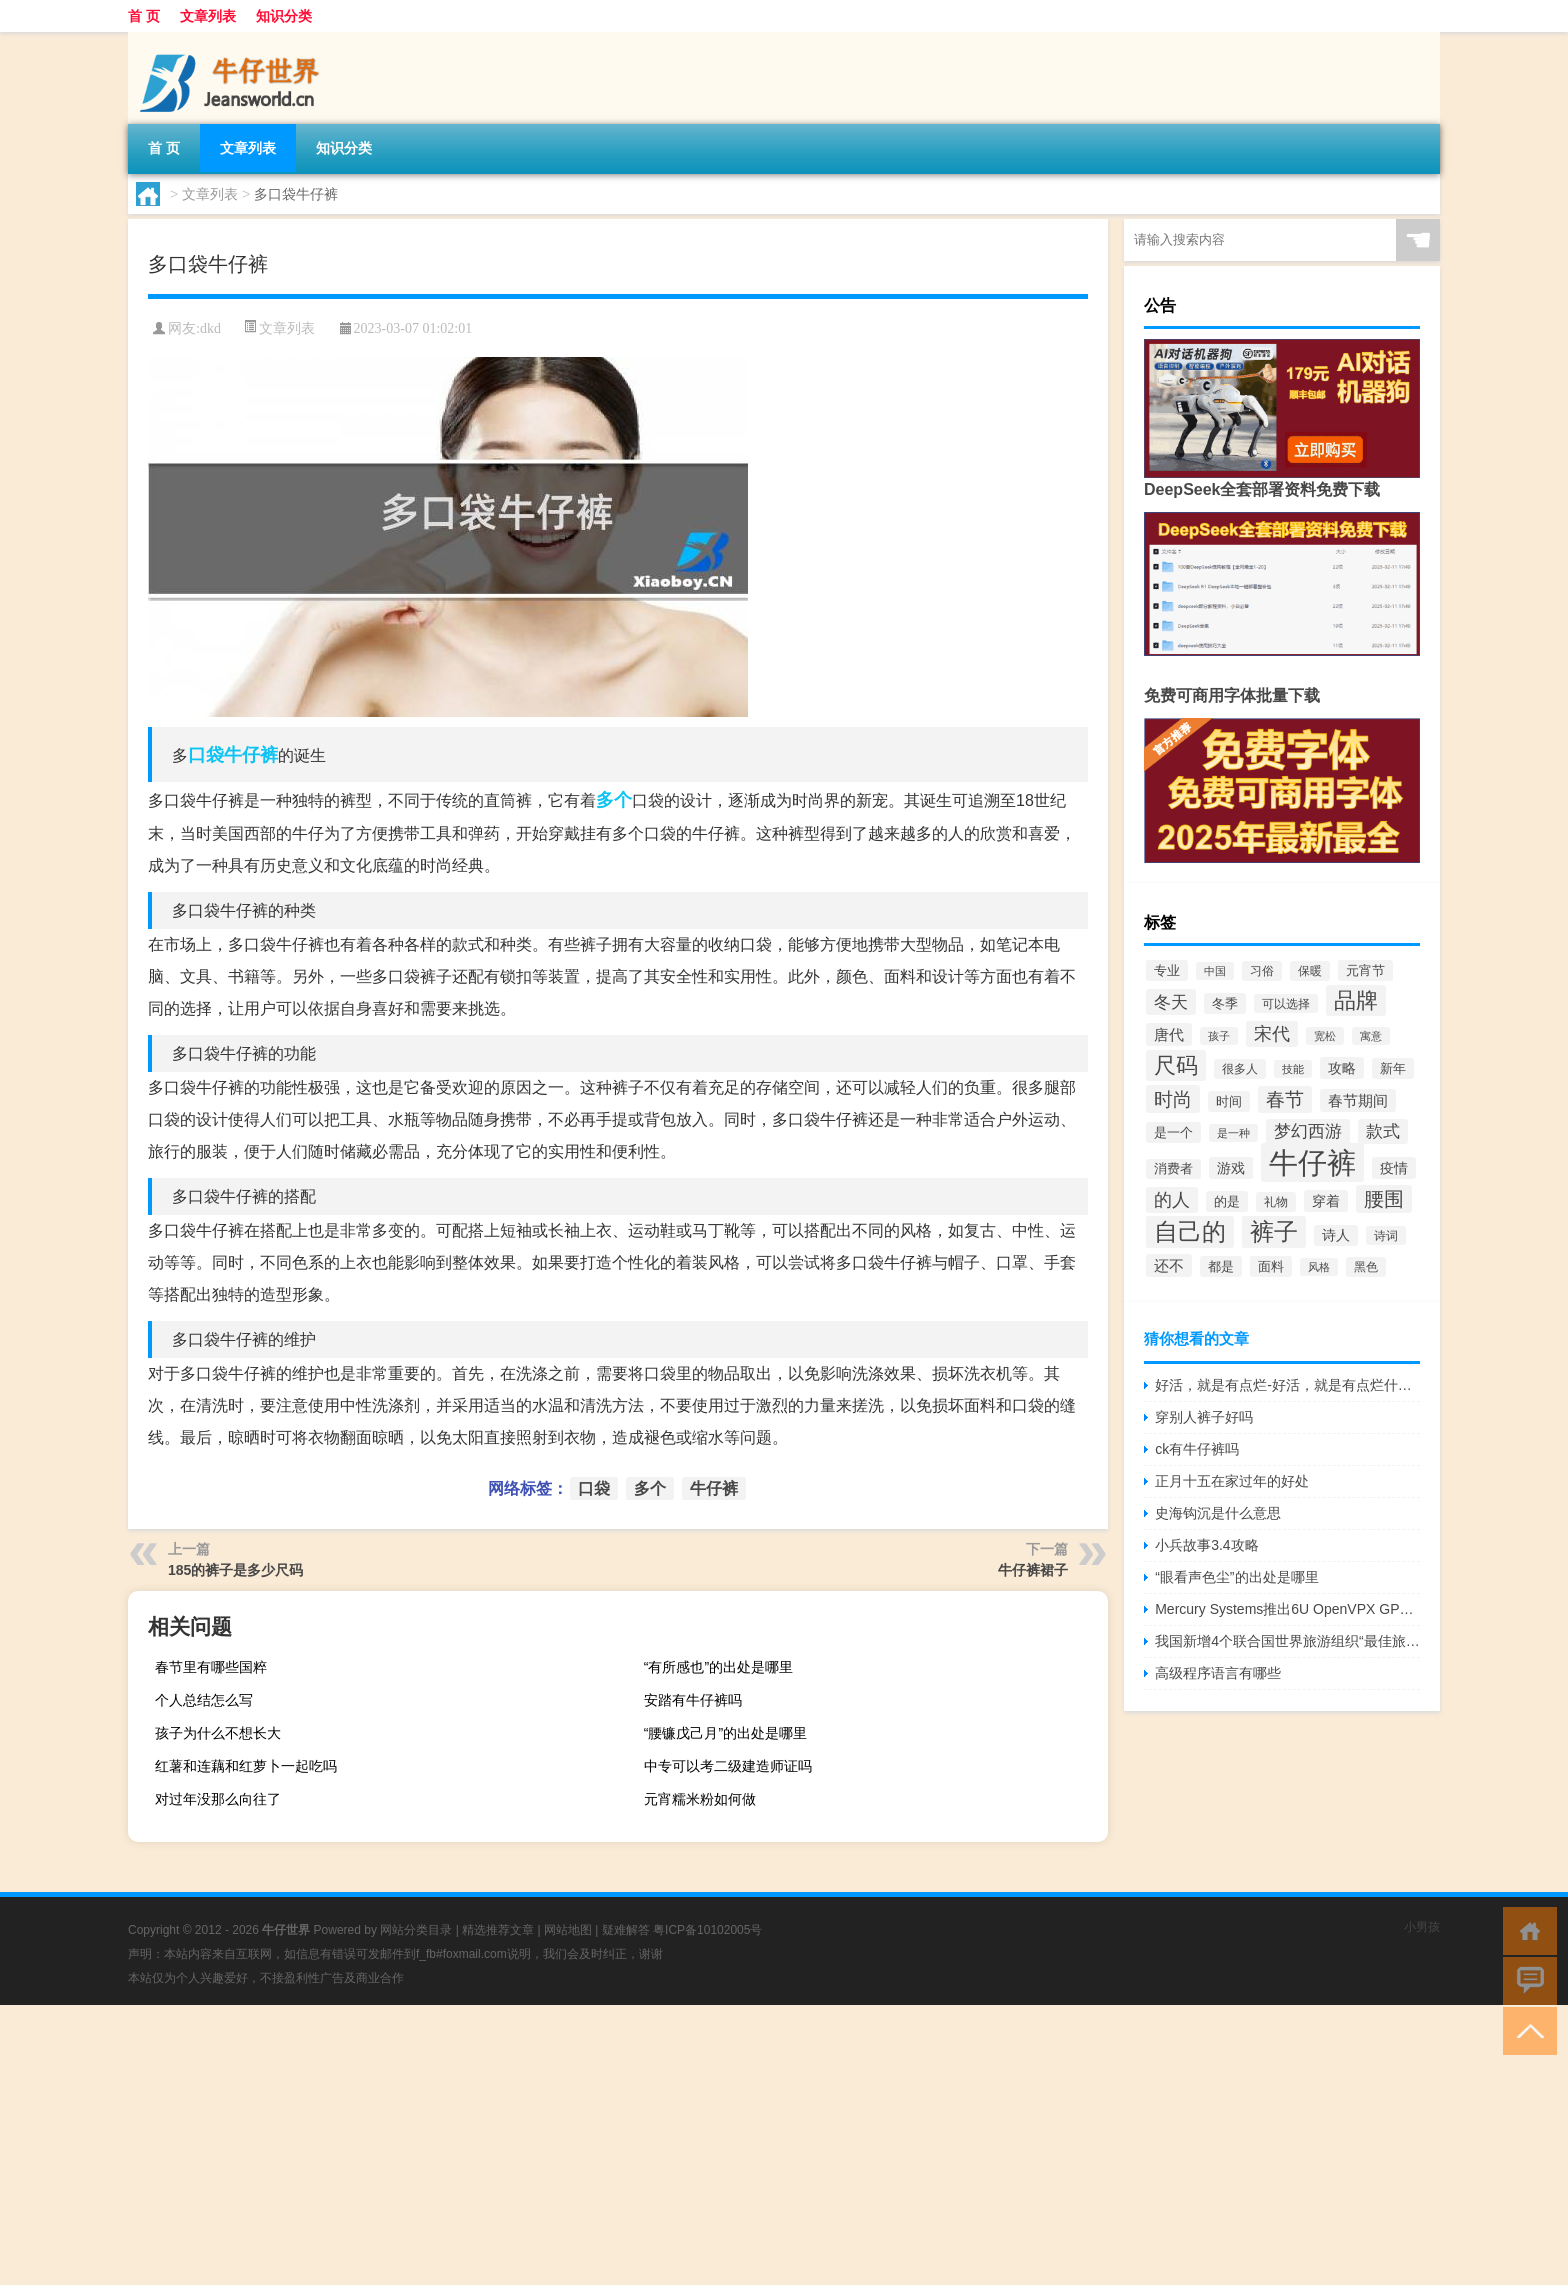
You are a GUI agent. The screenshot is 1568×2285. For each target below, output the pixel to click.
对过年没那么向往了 (218, 1799)
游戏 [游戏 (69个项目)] (1231, 1168)
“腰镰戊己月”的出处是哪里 (725, 1733)
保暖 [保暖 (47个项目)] (1310, 971)
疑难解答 (626, 1930)
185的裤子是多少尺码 (235, 1570)
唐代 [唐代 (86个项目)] (1169, 1034)
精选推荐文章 (498, 1930)
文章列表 (208, 16)
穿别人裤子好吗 (1204, 1417)
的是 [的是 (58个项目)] (1227, 1201)
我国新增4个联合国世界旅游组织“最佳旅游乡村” (1287, 1641)
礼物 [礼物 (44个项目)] (1276, 1202)
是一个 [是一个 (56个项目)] (1173, 1132)
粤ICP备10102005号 (707, 1930)
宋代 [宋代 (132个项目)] (1272, 1034)
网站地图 (568, 1930)
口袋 (206, 755)
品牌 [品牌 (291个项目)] (1356, 1000)
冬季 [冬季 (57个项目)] (1225, 1003)
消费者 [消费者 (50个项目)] (1173, 1169)
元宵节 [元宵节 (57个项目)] (1365, 970)
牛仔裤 (251, 755)
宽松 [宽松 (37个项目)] (1325, 1036)
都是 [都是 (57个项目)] (1221, 1266)
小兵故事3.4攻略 (1206, 1545)
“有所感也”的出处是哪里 (718, 1667)
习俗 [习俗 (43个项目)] (1262, 971)
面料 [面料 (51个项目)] (1271, 1266)
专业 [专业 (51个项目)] (1167, 970)
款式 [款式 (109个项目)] (1383, 1131)
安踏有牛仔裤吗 (693, 1700)
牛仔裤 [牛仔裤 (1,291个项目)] (1312, 1162)
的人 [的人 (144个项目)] (1172, 1200)
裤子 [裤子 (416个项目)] (1274, 1232)
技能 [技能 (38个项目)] (1293, 1069)
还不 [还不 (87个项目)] (1169, 1265)
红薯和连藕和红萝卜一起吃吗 (246, 1766)
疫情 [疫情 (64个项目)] (1394, 1168)
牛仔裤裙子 (1033, 1570)
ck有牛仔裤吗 (1197, 1449)
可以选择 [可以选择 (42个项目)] (1286, 1003)
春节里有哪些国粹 (211, 1667)
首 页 (144, 16)
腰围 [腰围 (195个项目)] (1384, 1199)
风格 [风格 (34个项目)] (1319, 1267)
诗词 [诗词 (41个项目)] (1386, 1235)
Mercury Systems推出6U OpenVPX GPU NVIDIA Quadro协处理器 (1287, 1609)
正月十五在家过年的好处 (1232, 1481)
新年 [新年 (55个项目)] (1393, 1068)
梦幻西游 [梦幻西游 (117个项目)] (1308, 1131)
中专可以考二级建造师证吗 (728, 1766)
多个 (614, 800)
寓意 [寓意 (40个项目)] (1371, 1036)
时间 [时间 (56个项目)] (1229, 1101)
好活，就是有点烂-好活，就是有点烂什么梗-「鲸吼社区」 (1287, 1385)
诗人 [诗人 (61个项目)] (1336, 1235)
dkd (210, 328)
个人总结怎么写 (204, 1700)
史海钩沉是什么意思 (1218, 1513)
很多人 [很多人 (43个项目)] (1240, 1069)
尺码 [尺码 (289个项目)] (1176, 1065)
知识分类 (284, 16)
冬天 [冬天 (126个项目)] (1171, 1002)
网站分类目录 (416, 1930)
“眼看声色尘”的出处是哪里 (1236, 1577)
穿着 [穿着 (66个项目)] (1326, 1201)
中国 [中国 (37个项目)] (1215, 971)
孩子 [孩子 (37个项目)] (1219, 1036)
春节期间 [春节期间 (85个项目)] (1358, 1100)
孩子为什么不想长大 (218, 1733)
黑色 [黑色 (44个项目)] (1366, 1267)
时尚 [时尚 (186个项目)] (1173, 1099)
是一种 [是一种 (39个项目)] (1233, 1133)
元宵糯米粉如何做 (700, 1799)
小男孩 (1422, 1927)
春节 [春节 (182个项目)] (1285, 1099)
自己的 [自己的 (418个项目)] (1190, 1232)
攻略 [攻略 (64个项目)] (1342, 1068)
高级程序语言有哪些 (1218, 1673)
